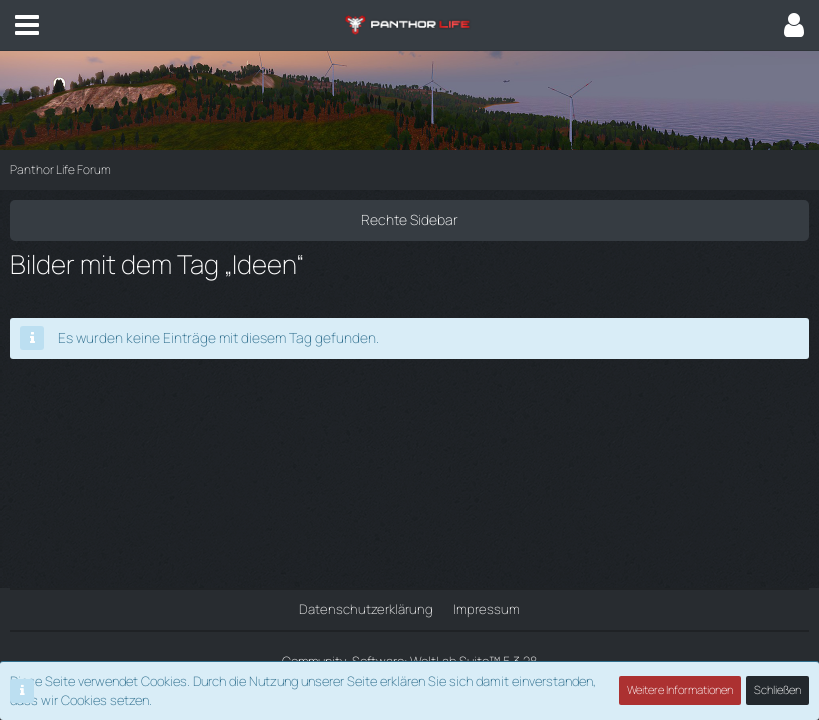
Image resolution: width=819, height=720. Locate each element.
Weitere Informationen (681, 690)
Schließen (778, 690)
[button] (27, 25)
